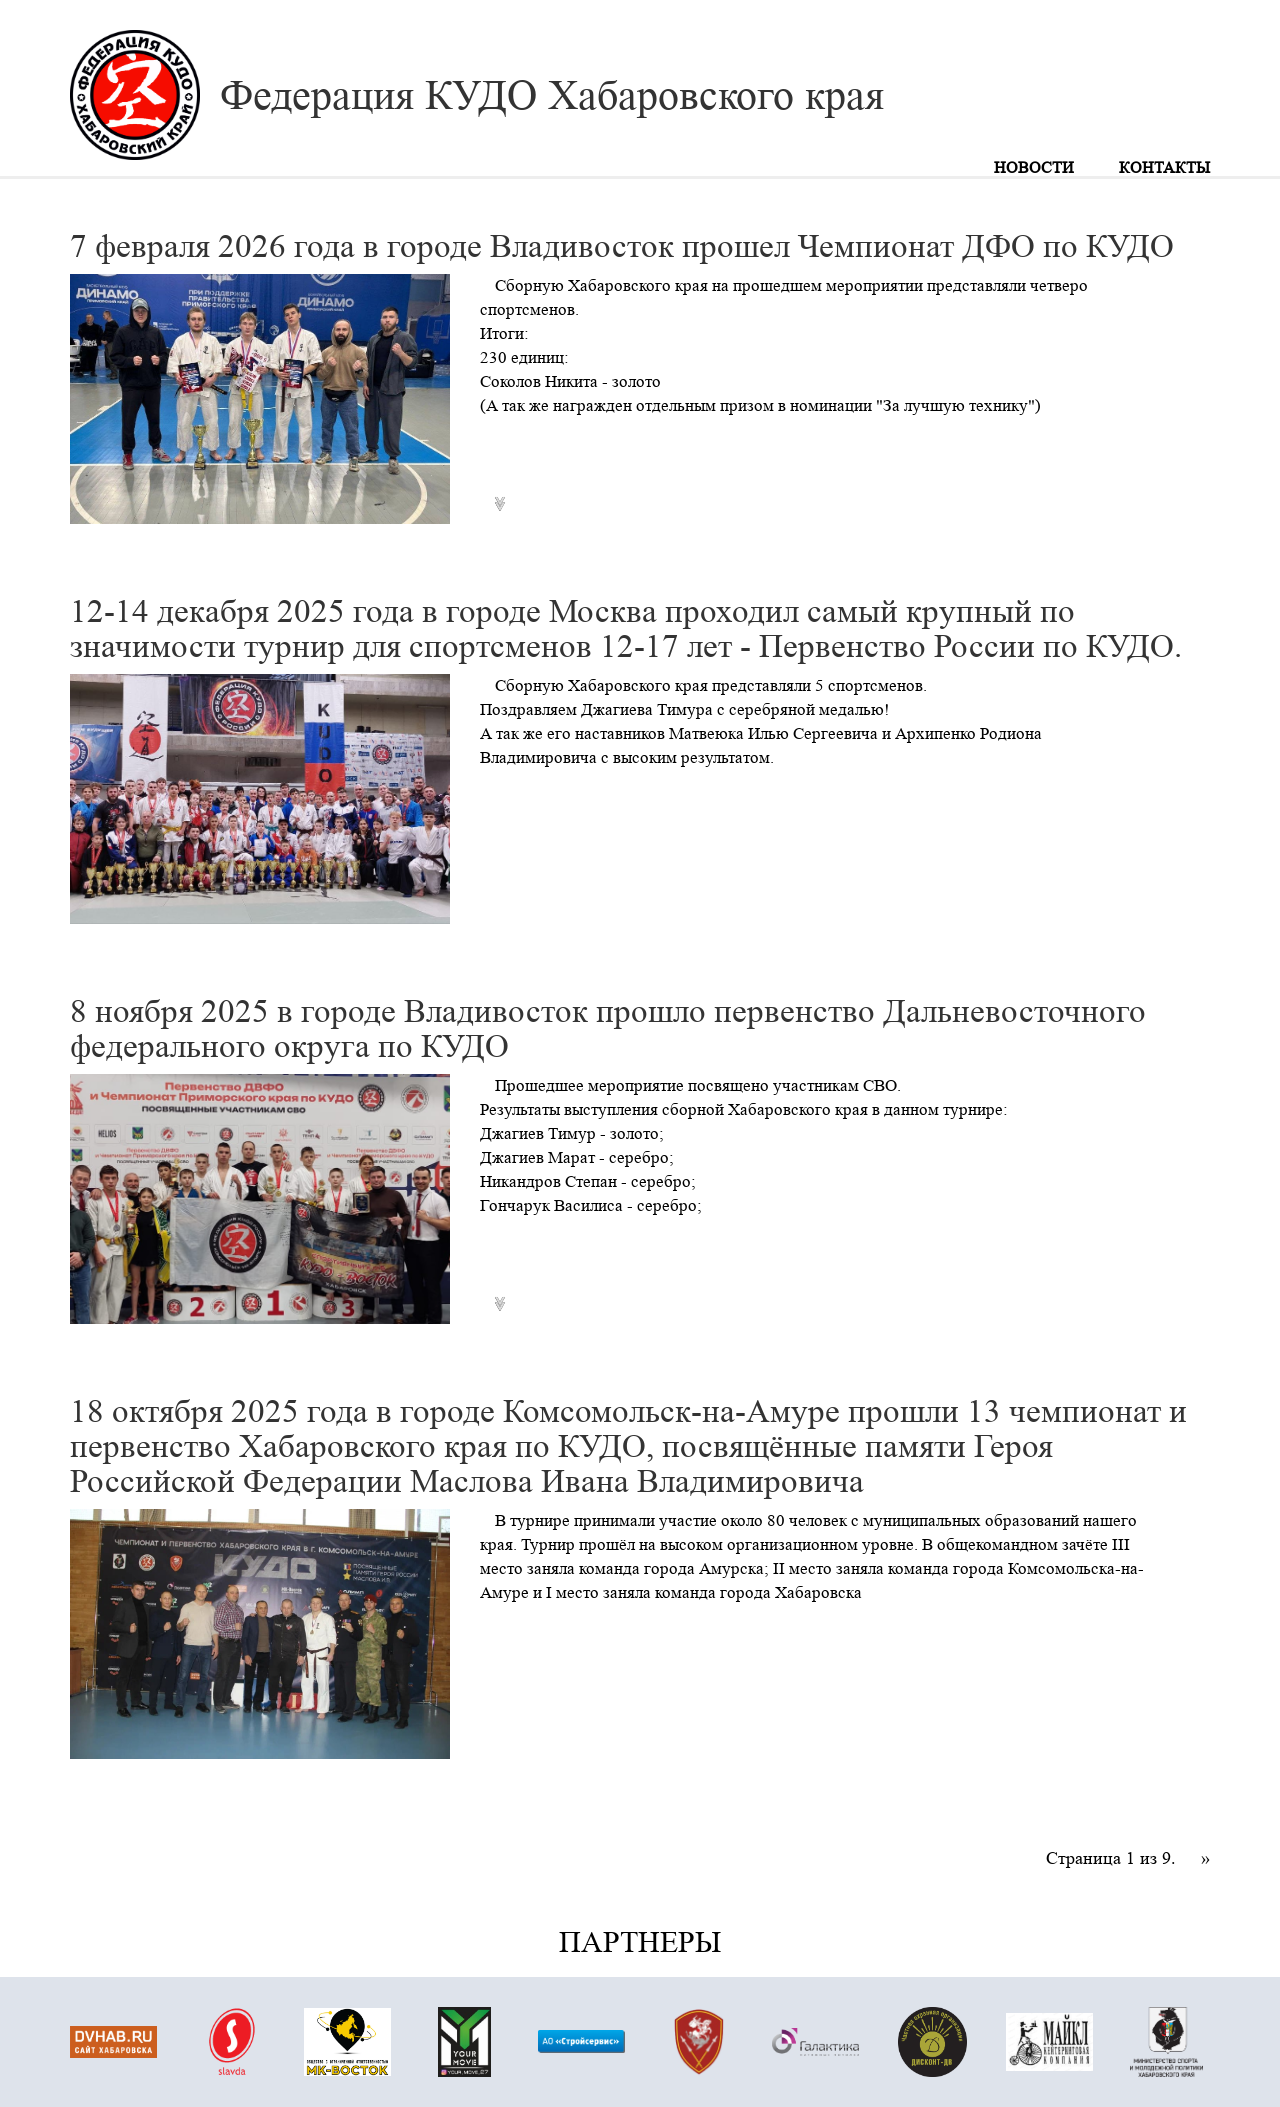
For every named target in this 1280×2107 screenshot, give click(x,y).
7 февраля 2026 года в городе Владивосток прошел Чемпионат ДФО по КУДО (622, 246)
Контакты (1164, 167)
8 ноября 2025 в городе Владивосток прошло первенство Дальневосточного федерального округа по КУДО (608, 1029)
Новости (1034, 167)
